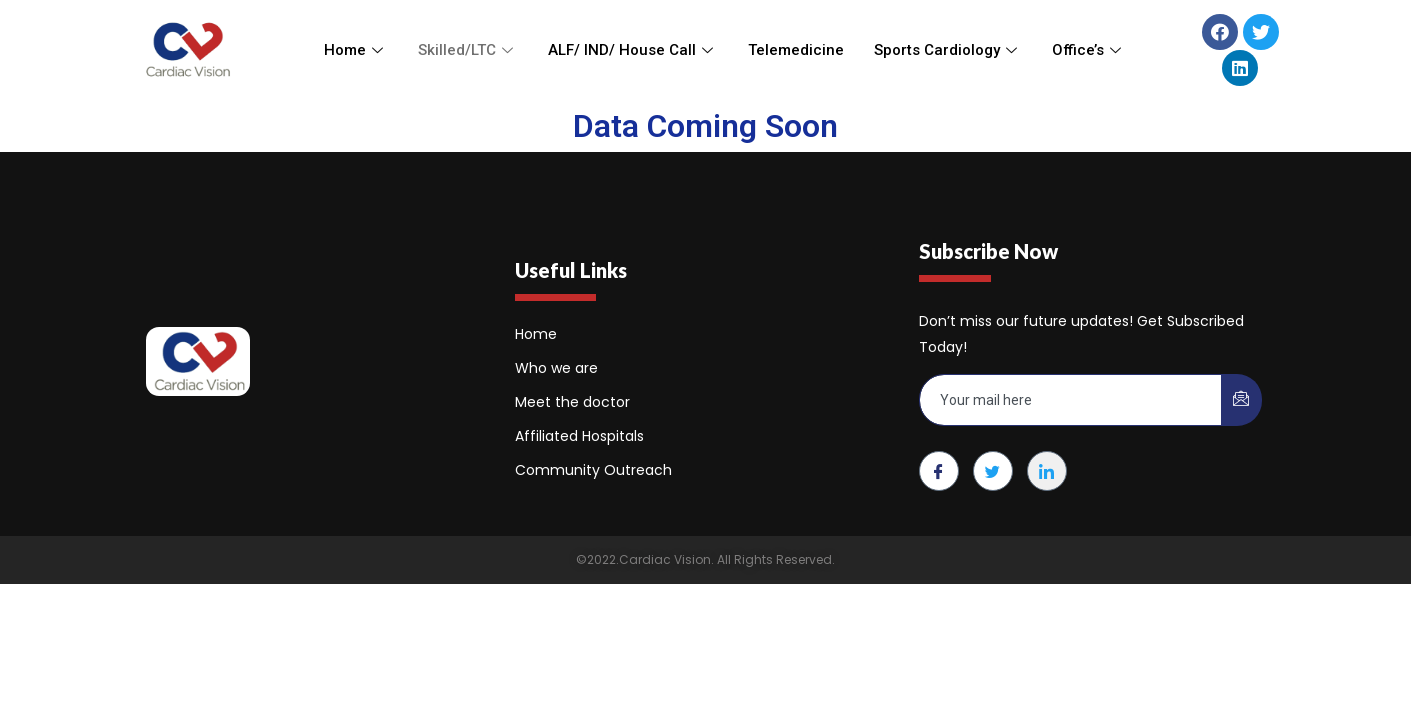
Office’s (1089, 50)
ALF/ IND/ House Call (633, 50)
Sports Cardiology (948, 50)
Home (356, 50)
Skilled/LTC (468, 50)
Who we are (556, 368)
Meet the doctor (572, 402)
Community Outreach (593, 470)
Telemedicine (796, 50)
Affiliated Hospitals (579, 436)
